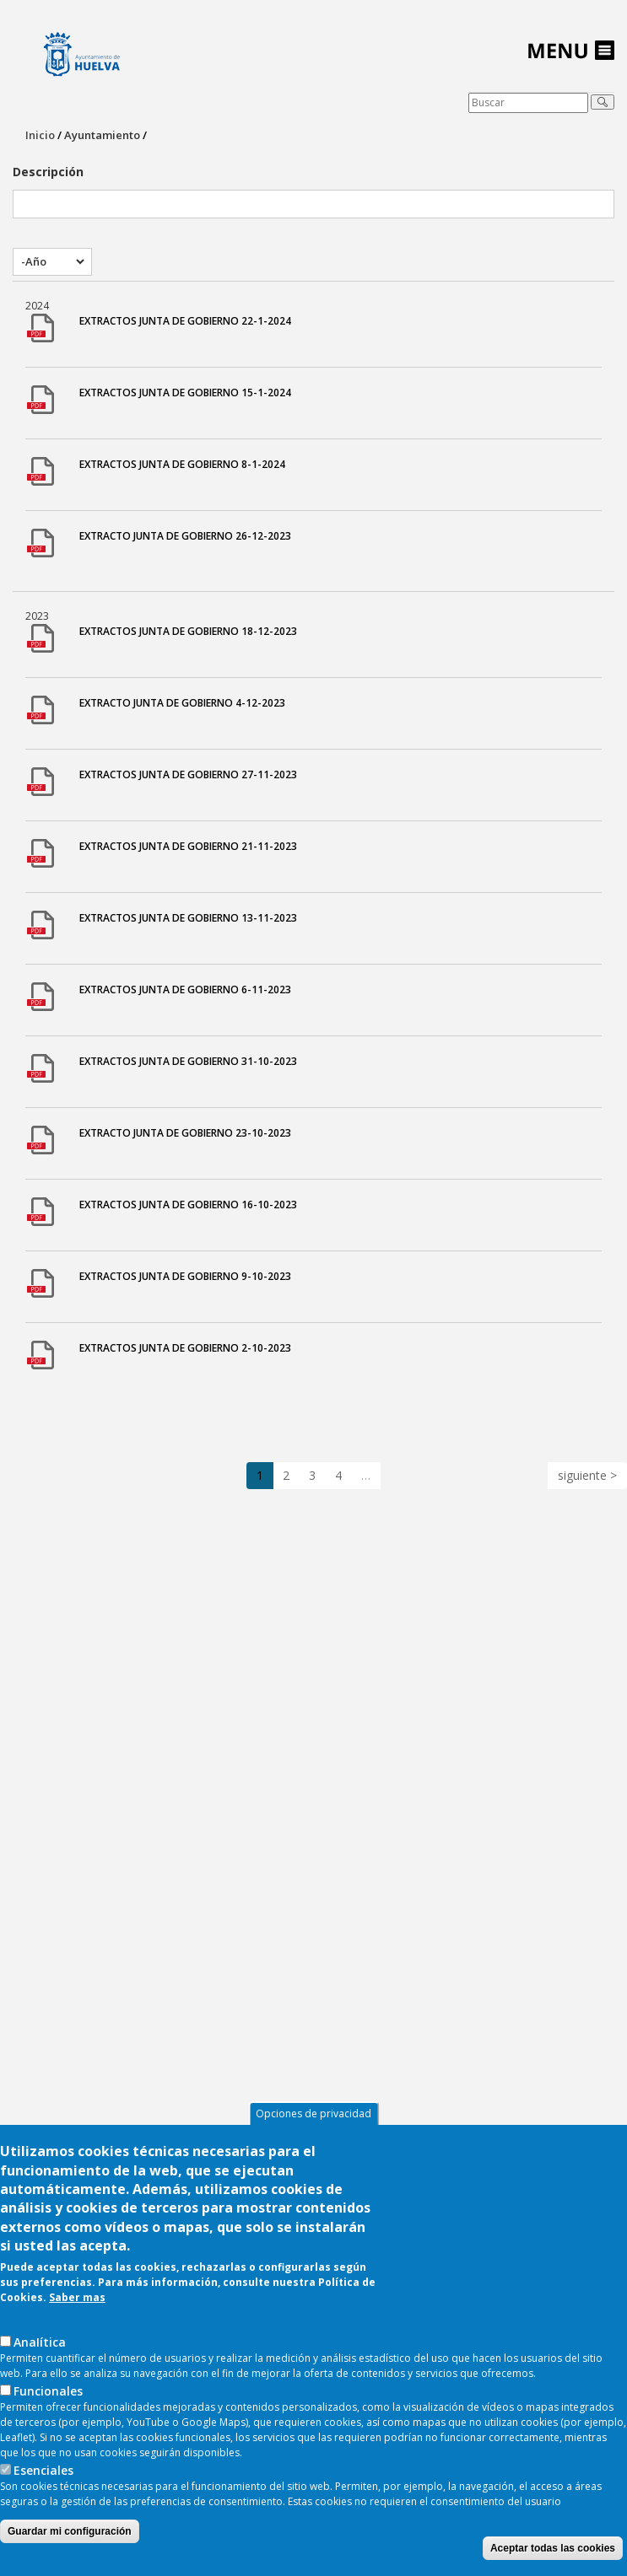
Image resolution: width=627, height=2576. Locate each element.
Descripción (48, 172)
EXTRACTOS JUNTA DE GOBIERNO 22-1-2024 (185, 321)
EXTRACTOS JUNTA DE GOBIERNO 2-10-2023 (185, 1348)
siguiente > (587, 1475)
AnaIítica (40, 2382)
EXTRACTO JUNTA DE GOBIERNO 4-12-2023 (182, 703)
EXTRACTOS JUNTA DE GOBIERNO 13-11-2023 (188, 918)
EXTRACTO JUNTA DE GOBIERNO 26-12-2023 (185, 536)
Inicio (40, 135)
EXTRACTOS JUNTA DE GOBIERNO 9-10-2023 (185, 1276)
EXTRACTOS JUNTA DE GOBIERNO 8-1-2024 (182, 464)
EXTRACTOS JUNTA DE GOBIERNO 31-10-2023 (188, 1061)
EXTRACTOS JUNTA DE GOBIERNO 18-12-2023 (188, 631)
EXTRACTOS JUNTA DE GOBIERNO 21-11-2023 (188, 846)
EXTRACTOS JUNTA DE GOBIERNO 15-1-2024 (185, 392)
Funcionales (48, 2431)
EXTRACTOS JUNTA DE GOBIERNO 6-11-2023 (185, 989)
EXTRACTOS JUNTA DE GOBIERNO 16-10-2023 (188, 1204)
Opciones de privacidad (313, 2153)
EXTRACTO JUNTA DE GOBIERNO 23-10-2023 (185, 1133)
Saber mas (77, 2337)
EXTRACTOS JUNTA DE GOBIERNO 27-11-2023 (188, 774)
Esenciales (43, 2510)
